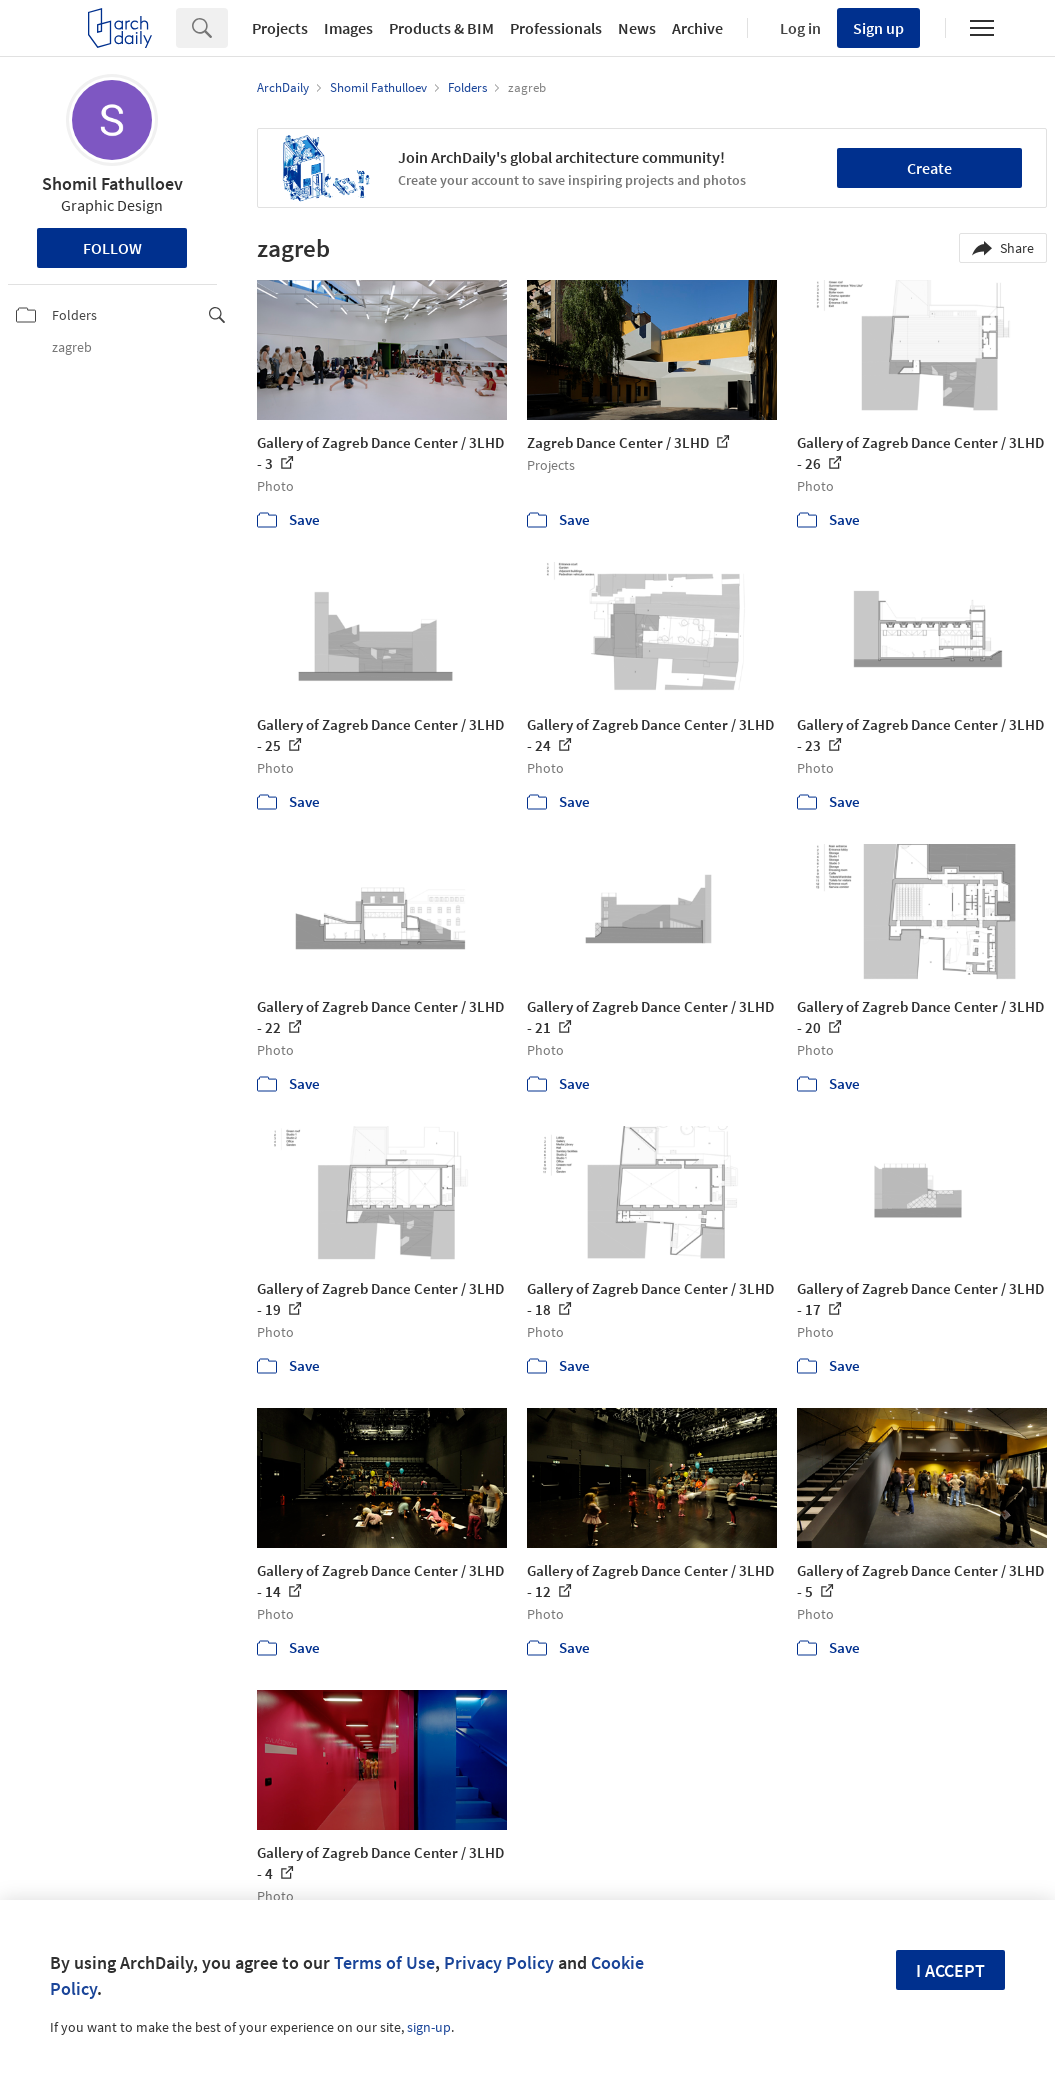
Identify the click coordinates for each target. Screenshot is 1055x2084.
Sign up (878, 28)
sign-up (429, 2027)
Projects (280, 28)
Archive (697, 28)
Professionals (556, 28)
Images (348, 28)
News (637, 28)
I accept (950, 1970)
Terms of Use (384, 1962)
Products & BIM (441, 28)
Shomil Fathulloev (112, 183)
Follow (112, 248)
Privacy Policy (499, 1962)
